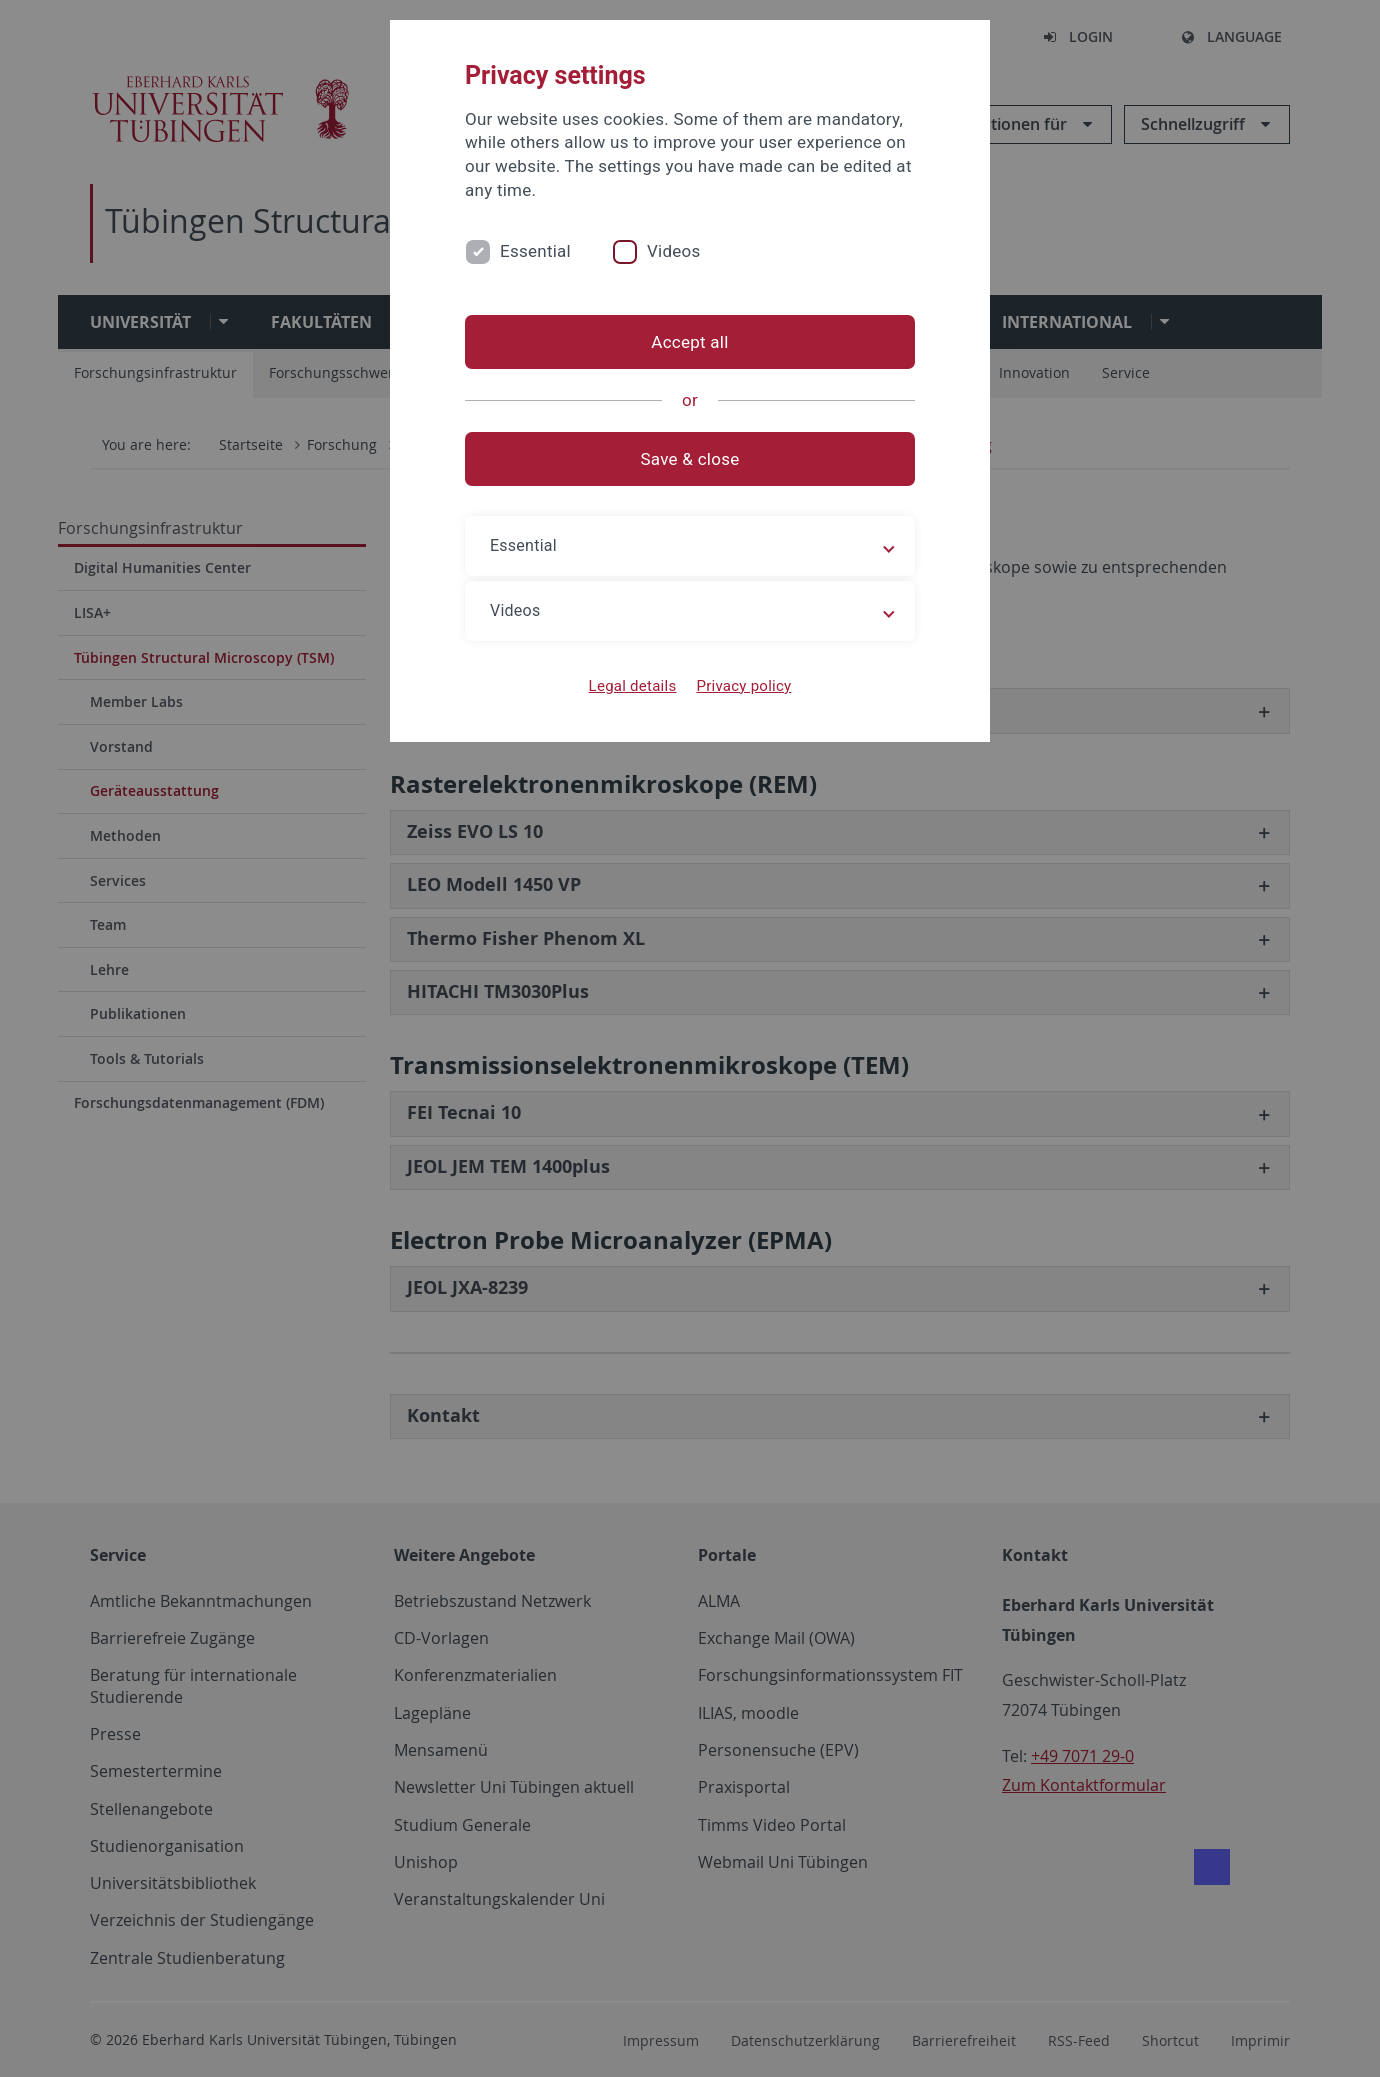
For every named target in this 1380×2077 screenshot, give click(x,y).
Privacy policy (743, 686)
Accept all (689, 342)
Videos (674, 251)
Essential (535, 251)
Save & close (690, 459)
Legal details (633, 686)
